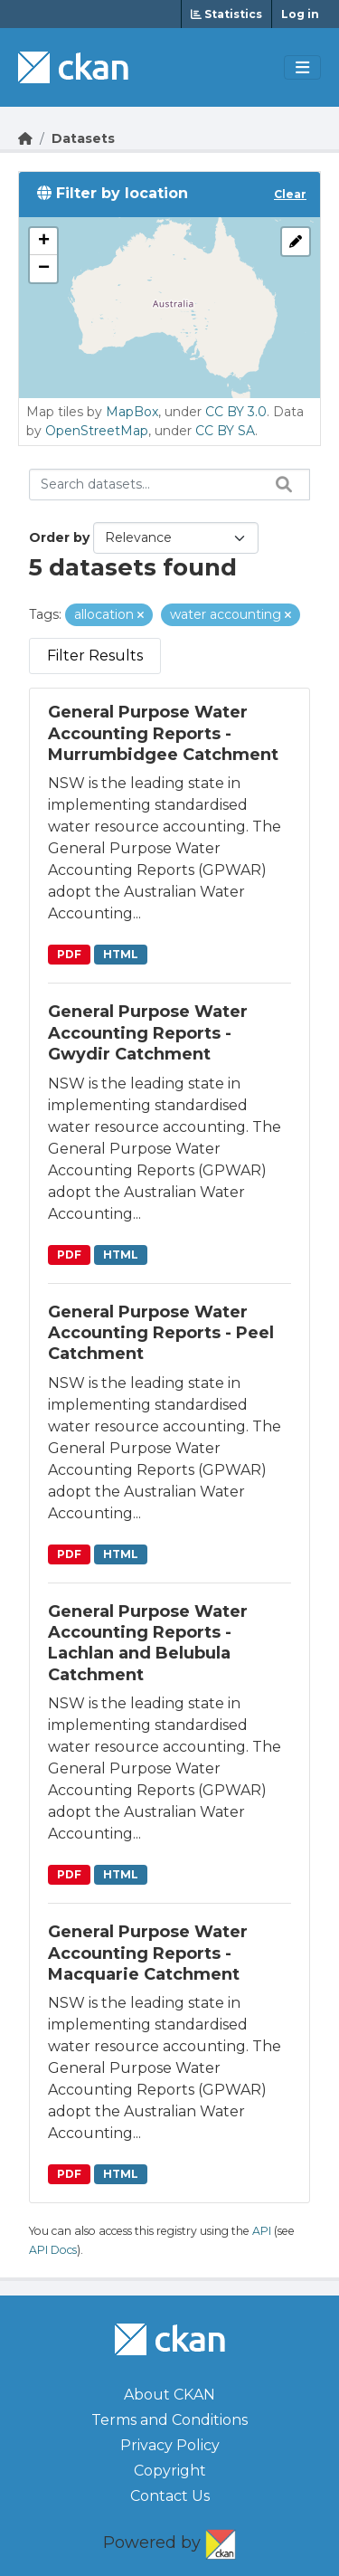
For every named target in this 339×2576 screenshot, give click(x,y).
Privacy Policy (170, 2445)
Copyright (170, 2470)
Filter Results (95, 655)
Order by (59, 537)
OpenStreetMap (96, 431)
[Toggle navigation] (302, 68)
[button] (43, 241)
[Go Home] (25, 138)
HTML (120, 954)
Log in (300, 14)
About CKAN (169, 2394)
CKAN (220, 2541)
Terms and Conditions (169, 2420)
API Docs (53, 2250)
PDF (69, 954)
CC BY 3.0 (236, 412)
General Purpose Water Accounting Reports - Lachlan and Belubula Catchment (148, 1643)
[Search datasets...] (169, 484)
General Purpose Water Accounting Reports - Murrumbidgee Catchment (163, 733)
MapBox (132, 412)
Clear (290, 194)
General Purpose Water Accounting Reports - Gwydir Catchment (148, 1033)
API (261, 2231)
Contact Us (170, 2496)
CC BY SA (225, 431)
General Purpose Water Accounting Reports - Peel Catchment (161, 1333)
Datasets (83, 138)
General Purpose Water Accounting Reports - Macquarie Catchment (148, 1953)
